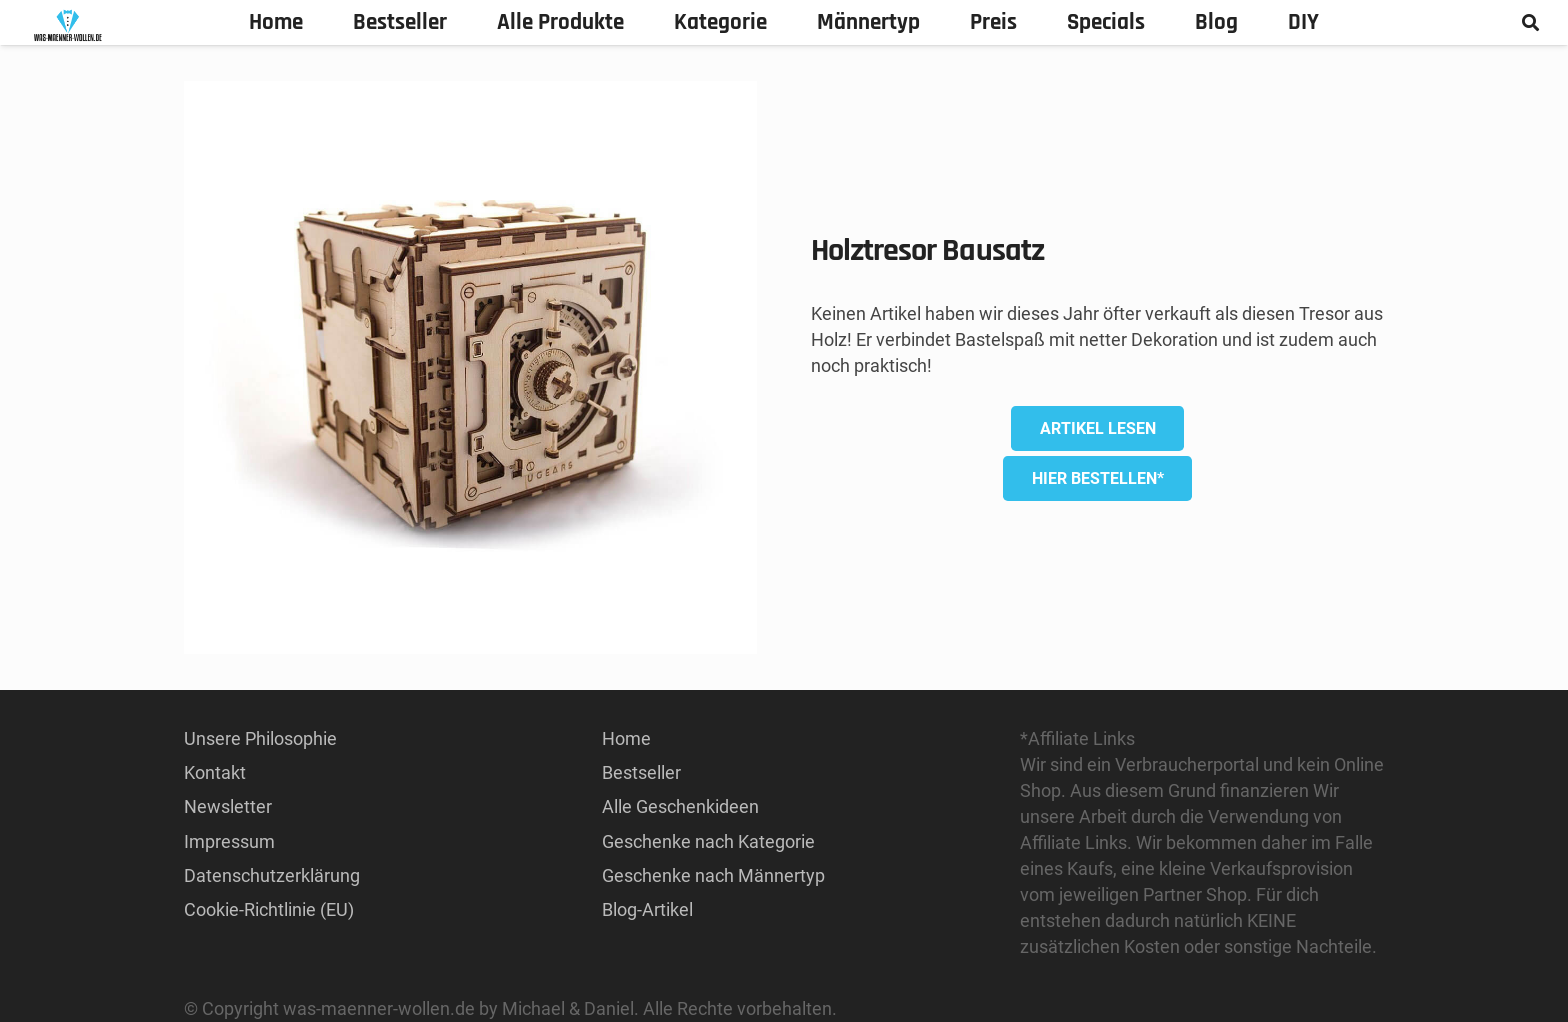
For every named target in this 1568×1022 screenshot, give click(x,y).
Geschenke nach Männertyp (713, 875)
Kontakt (215, 772)
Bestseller (641, 772)
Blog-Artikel (647, 909)
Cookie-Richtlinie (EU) (269, 909)
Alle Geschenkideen (680, 806)
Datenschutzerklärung (272, 875)
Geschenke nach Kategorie (708, 841)
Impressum (229, 841)
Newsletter (228, 806)
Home (626, 738)
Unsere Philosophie (260, 738)
